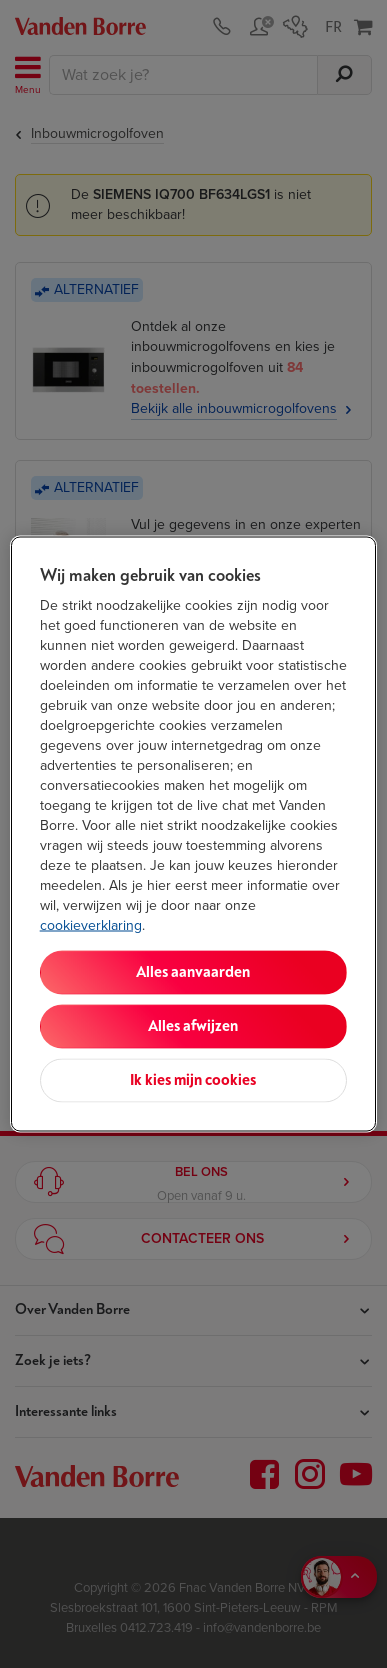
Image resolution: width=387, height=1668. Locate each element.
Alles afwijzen (193, 1026)
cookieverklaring (91, 925)
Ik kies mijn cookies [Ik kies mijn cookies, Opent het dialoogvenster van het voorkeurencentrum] (193, 1080)
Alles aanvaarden (193, 972)
